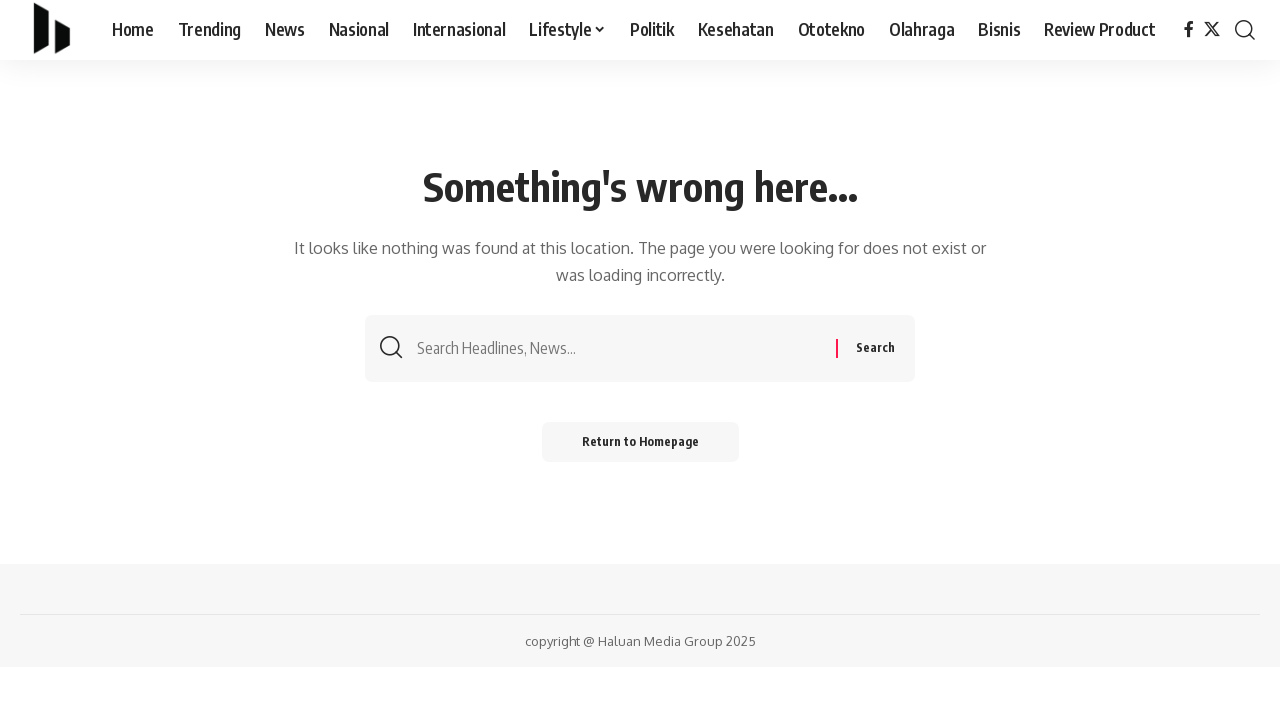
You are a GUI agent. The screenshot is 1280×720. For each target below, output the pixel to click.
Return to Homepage (640, 441)
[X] (1212, 29)
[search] (1245, 30)
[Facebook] (1189, 29)
